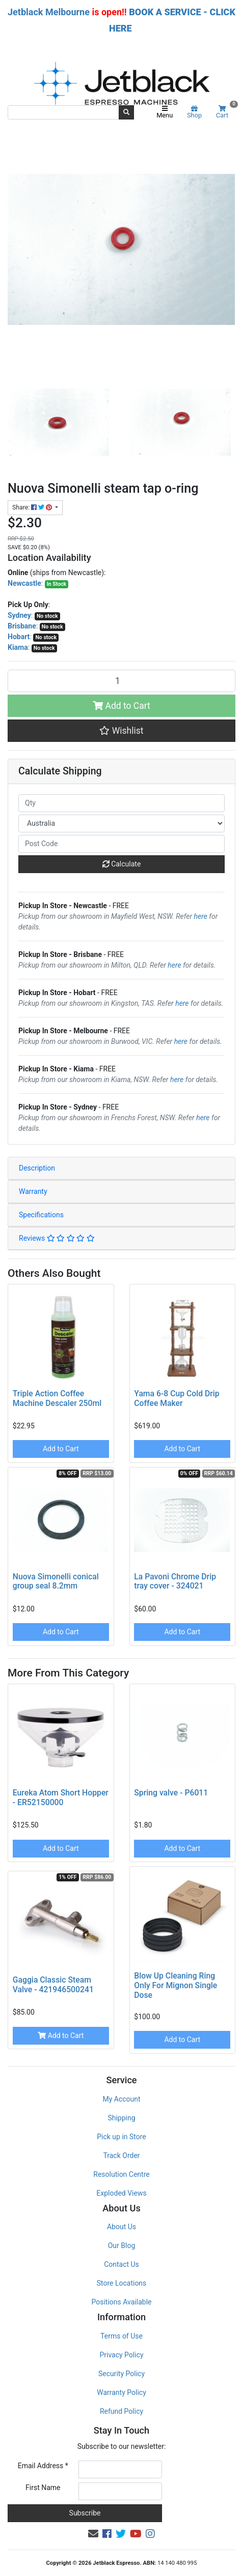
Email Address (43, 2466)
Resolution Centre (121, 2174)
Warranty (33, 1191)
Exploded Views (121, 2193)
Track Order (121, 2155)
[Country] (121, 823)
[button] (121, 731)
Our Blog (122, 2245)
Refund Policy (121, 2411)
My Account (121, 2099)
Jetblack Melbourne (49, 12)
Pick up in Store (121, 2137)
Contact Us (121, 2264)
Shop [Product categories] (194, 112)
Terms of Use (121, 2336)
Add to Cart (121, 706)
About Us (121, 2227)
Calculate (121, 864)
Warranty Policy (121, 2392)
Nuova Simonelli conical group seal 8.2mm (56, 1581)
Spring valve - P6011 (171, 1793)
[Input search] (63, 112)
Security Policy (121, 2374)
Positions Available (122, 2302)
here (200, 916)
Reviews (57, 1238)
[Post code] (121, 844)
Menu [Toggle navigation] (164, 112)
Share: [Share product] (32, 507)
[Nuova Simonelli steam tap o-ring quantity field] (121, 681)
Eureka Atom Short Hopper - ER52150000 (61, 1797)
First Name (42, 2487)
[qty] (121, 803)
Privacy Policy (121, 2355)
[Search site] (126, 112)
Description (37, 1168)
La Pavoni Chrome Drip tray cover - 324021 (175, 1581)
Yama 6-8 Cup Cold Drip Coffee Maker (176, 1398)
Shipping (121, 2118)
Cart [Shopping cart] (225, 112)
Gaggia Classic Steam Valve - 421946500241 (53, 1984)
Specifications (41, 1215)
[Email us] (93, 2534)
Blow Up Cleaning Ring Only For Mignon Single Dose (175, 1985)
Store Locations (122, 2283)
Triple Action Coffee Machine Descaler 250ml (57, 1398)
